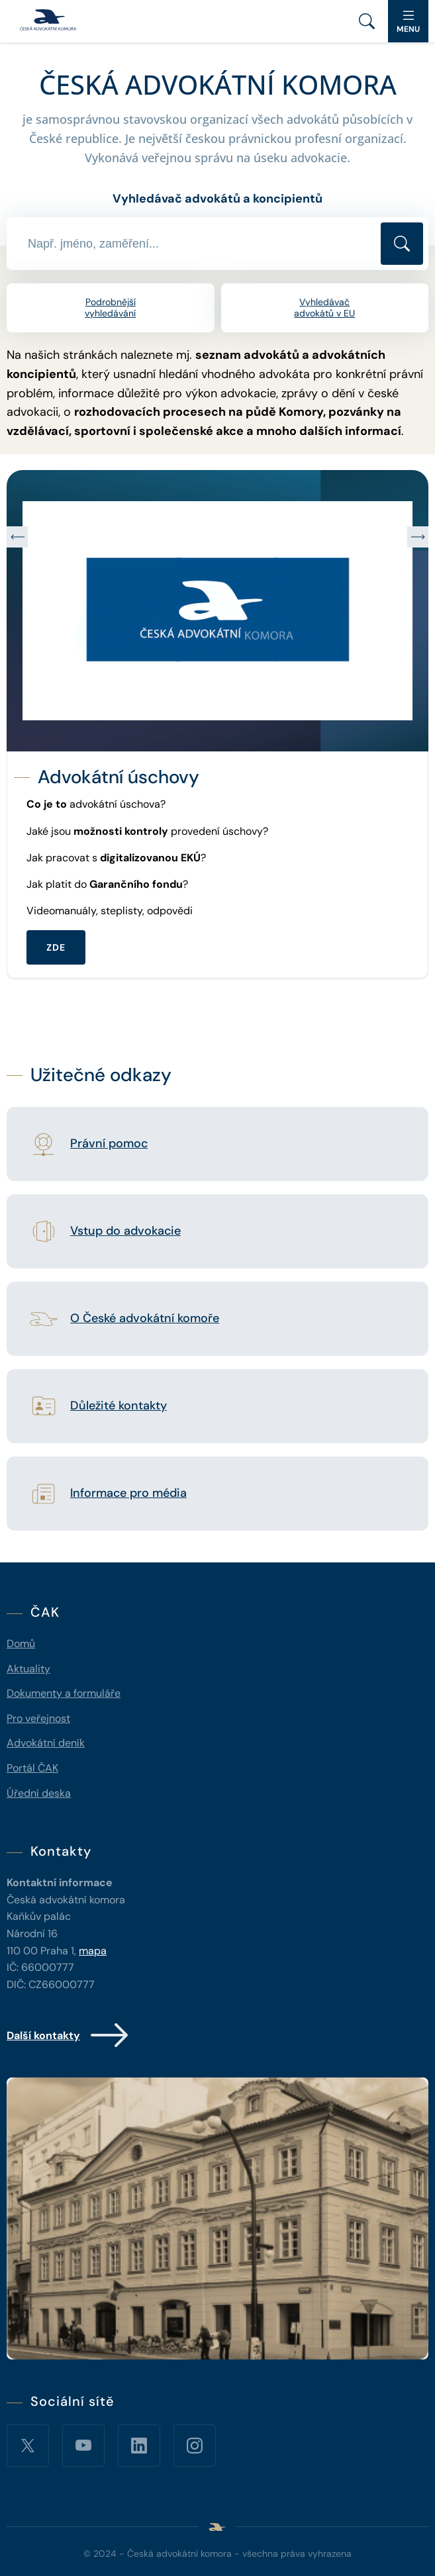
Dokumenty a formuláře (64, 1693)
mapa (93, 1951)
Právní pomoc (109, 1144)
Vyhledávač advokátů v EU (324, 307)
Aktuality (28, 1669)
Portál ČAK (32, 1768)
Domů (21, 1643)
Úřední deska (39, 1793)
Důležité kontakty (118, 1406)
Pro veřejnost (38, 1718)
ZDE (56, 947)
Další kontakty (68, 2035)
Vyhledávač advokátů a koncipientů (217, 199)
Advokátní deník (46, 1743)
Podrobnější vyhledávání (110, 307)
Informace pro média (128, 1493)
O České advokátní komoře (144, 1318)
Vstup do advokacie (125, 1231)
